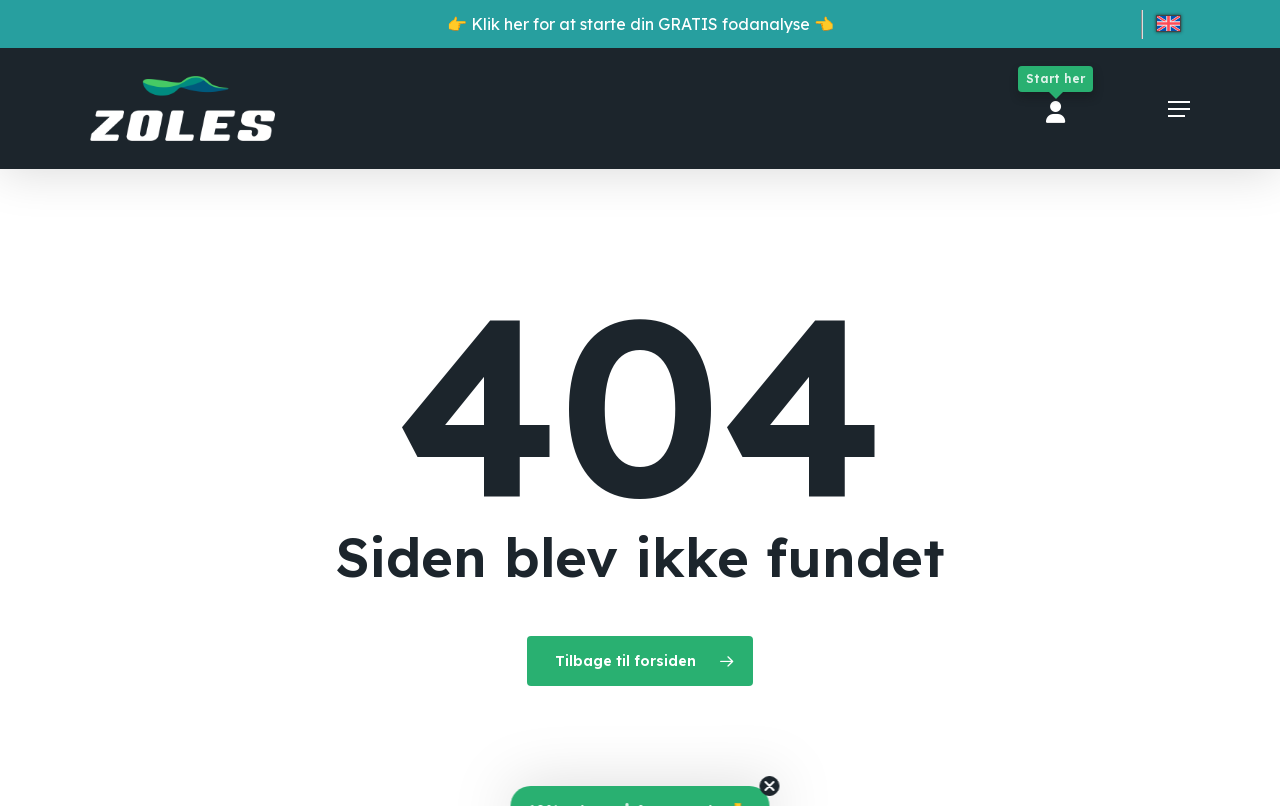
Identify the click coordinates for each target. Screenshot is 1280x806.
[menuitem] (1168, 27)
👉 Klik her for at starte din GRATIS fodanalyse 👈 (640, 24)
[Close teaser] (770, 786)
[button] (1179, 109)
